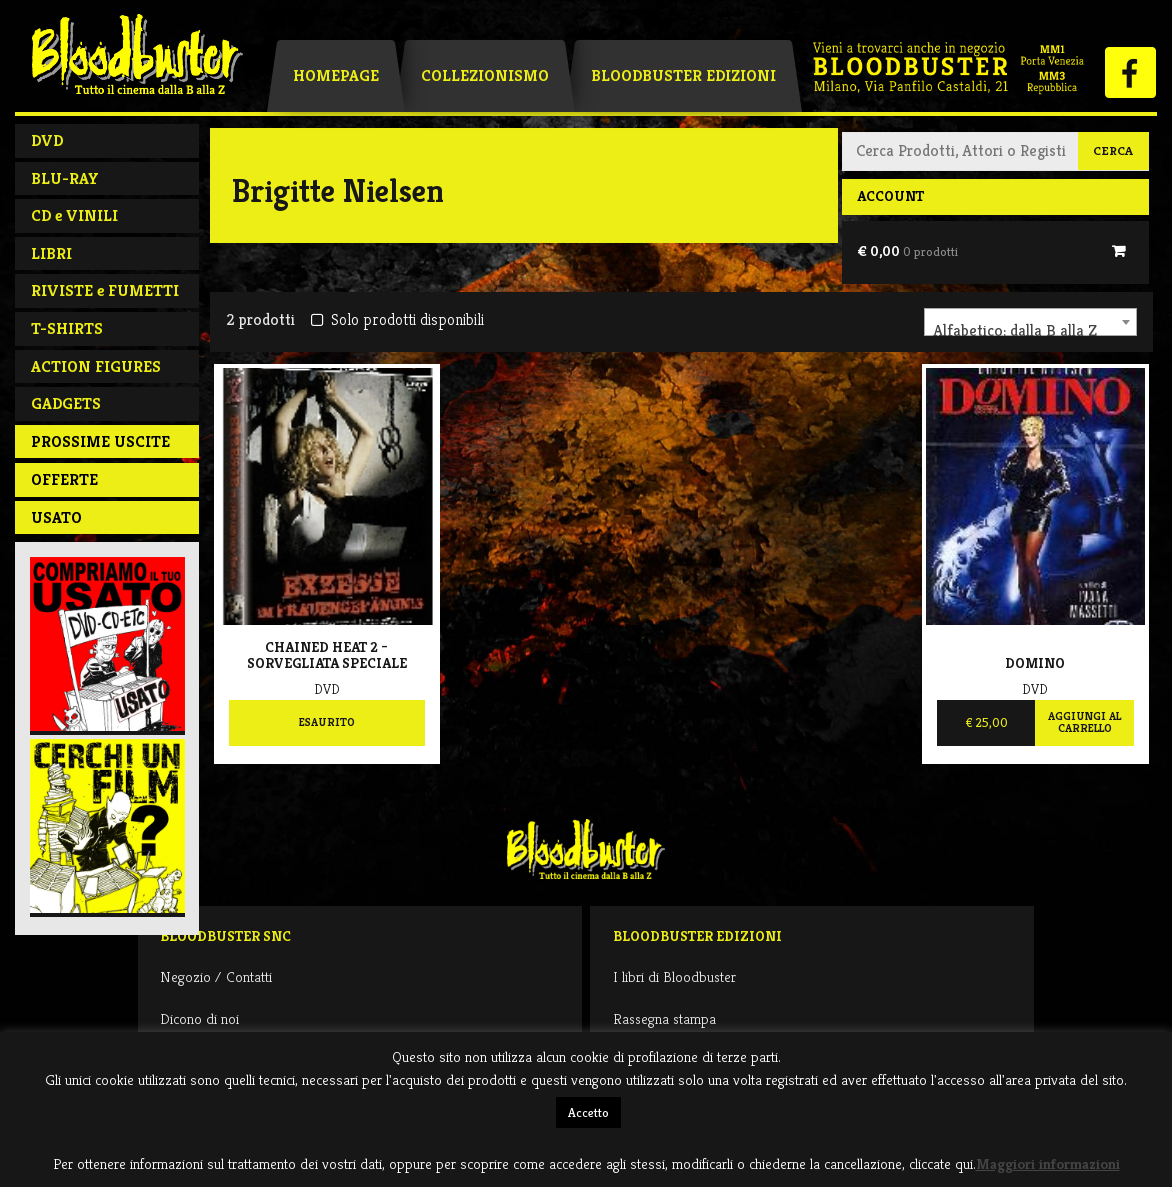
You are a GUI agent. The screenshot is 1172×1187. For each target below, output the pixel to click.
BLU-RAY (65, 178)
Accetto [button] (588, 1112)
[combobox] (1030, 322)
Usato (56, 517)
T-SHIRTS (67, 328)
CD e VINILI (74, 215)
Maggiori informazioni (1048, 1163)
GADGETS (66, 403)
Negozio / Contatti (216, 976)
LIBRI (51, 253)
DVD (47, 140)
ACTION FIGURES (96, 366)
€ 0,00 (907, 251)
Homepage (336, 75)
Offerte (64, 479)
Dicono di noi (199, 1018)
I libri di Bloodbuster (674, 976)
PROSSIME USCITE (100, 441)
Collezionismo (485, 75)
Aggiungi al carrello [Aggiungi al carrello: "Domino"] (1084, 722)
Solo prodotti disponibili (397, 319)
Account (890, 196)
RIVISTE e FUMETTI (105, 290)
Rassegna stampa (664, 1018)
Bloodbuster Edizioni (683, 75)
